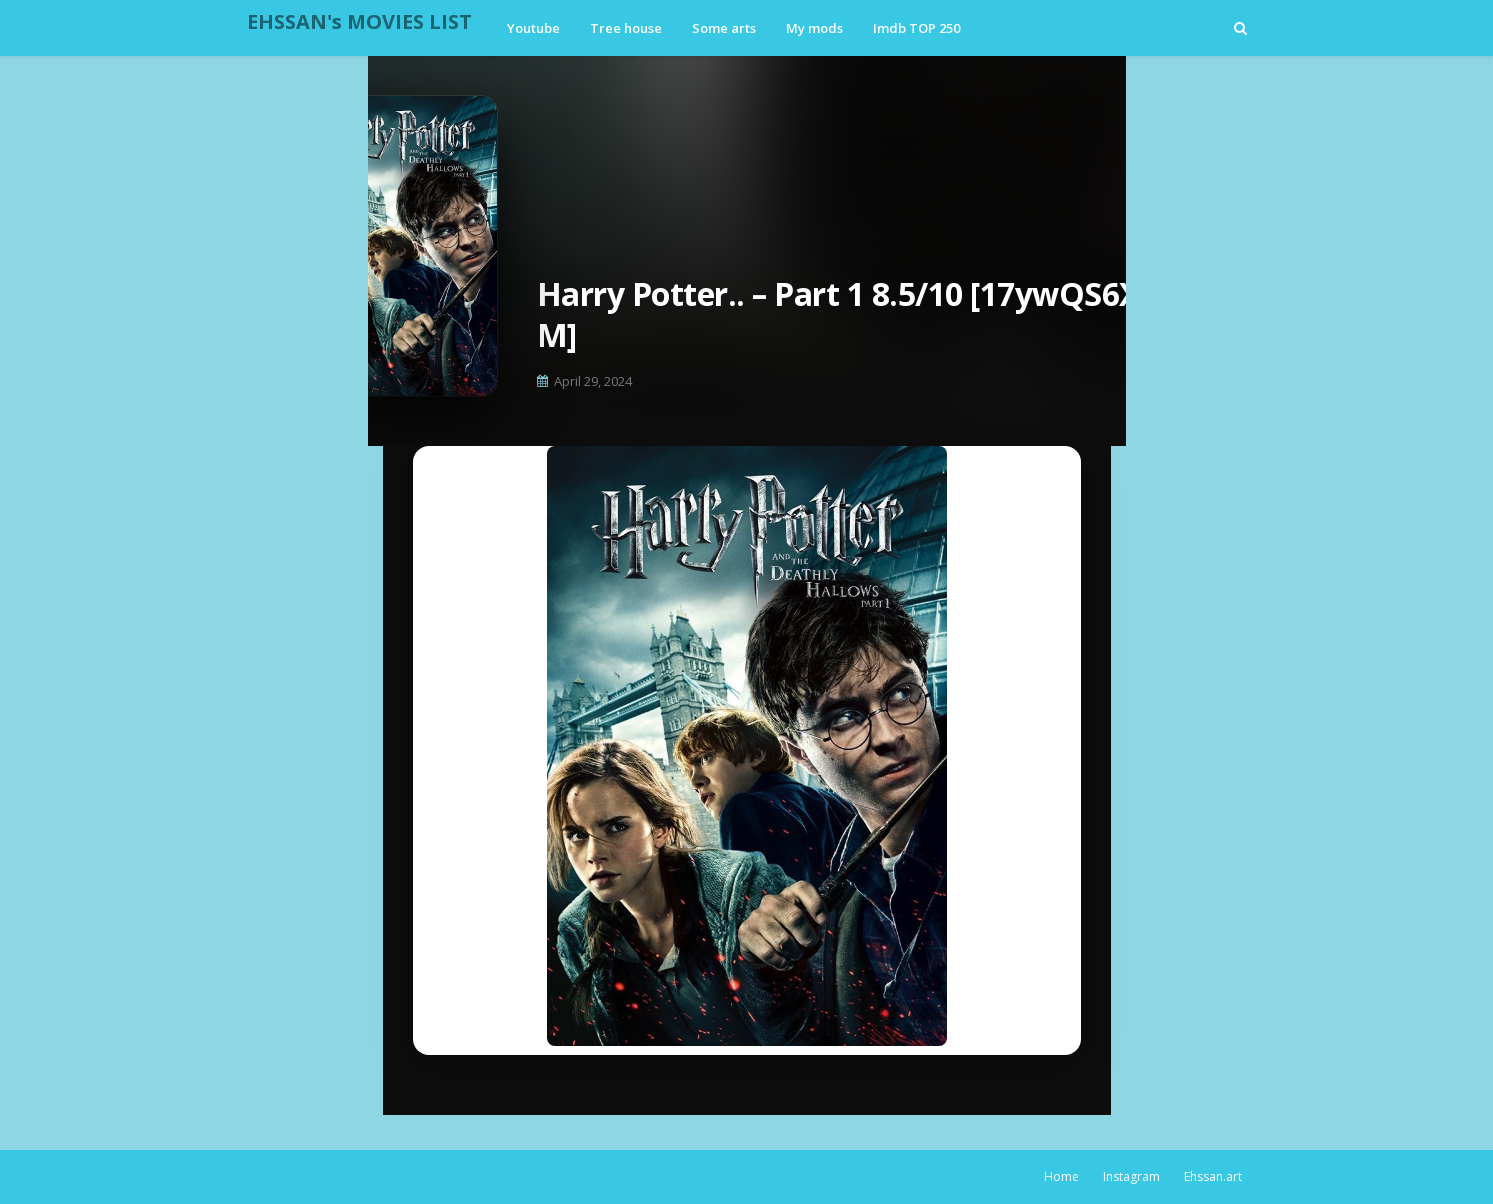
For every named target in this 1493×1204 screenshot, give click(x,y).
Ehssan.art (1213, 1176)
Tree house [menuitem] (626, 28)
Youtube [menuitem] (533, 28)
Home (1061, 1176)
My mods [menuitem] (814, 28)
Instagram (1131, 1176)
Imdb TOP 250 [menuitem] (916, 28)
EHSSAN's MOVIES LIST (359, 21)
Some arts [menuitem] (724, 28)
